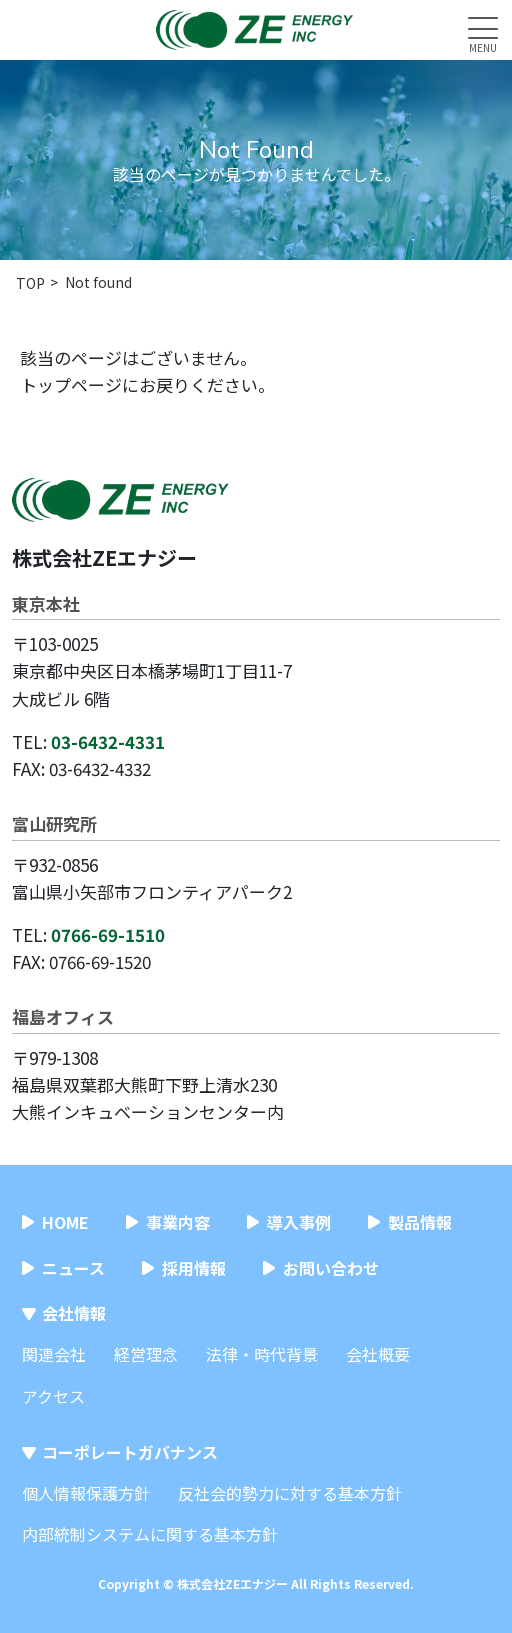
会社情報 (74, 1313)
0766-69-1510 (108, 934)
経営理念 (146, 1354)
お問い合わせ (331, 1268)
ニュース (73, 1268)
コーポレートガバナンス (130, 1452)
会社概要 (378, 1354)
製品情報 (420, 1222)
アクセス (53, 1396)
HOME (65, 1222)
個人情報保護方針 (86, 1493)
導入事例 (299, 1222)
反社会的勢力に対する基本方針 (290, 1493)
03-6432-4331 (108, 741)
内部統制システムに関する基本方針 (150, 1534)
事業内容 (178, 1222)
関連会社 (54, 1354)
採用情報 (194, 1268)
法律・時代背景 (262, 1354)
